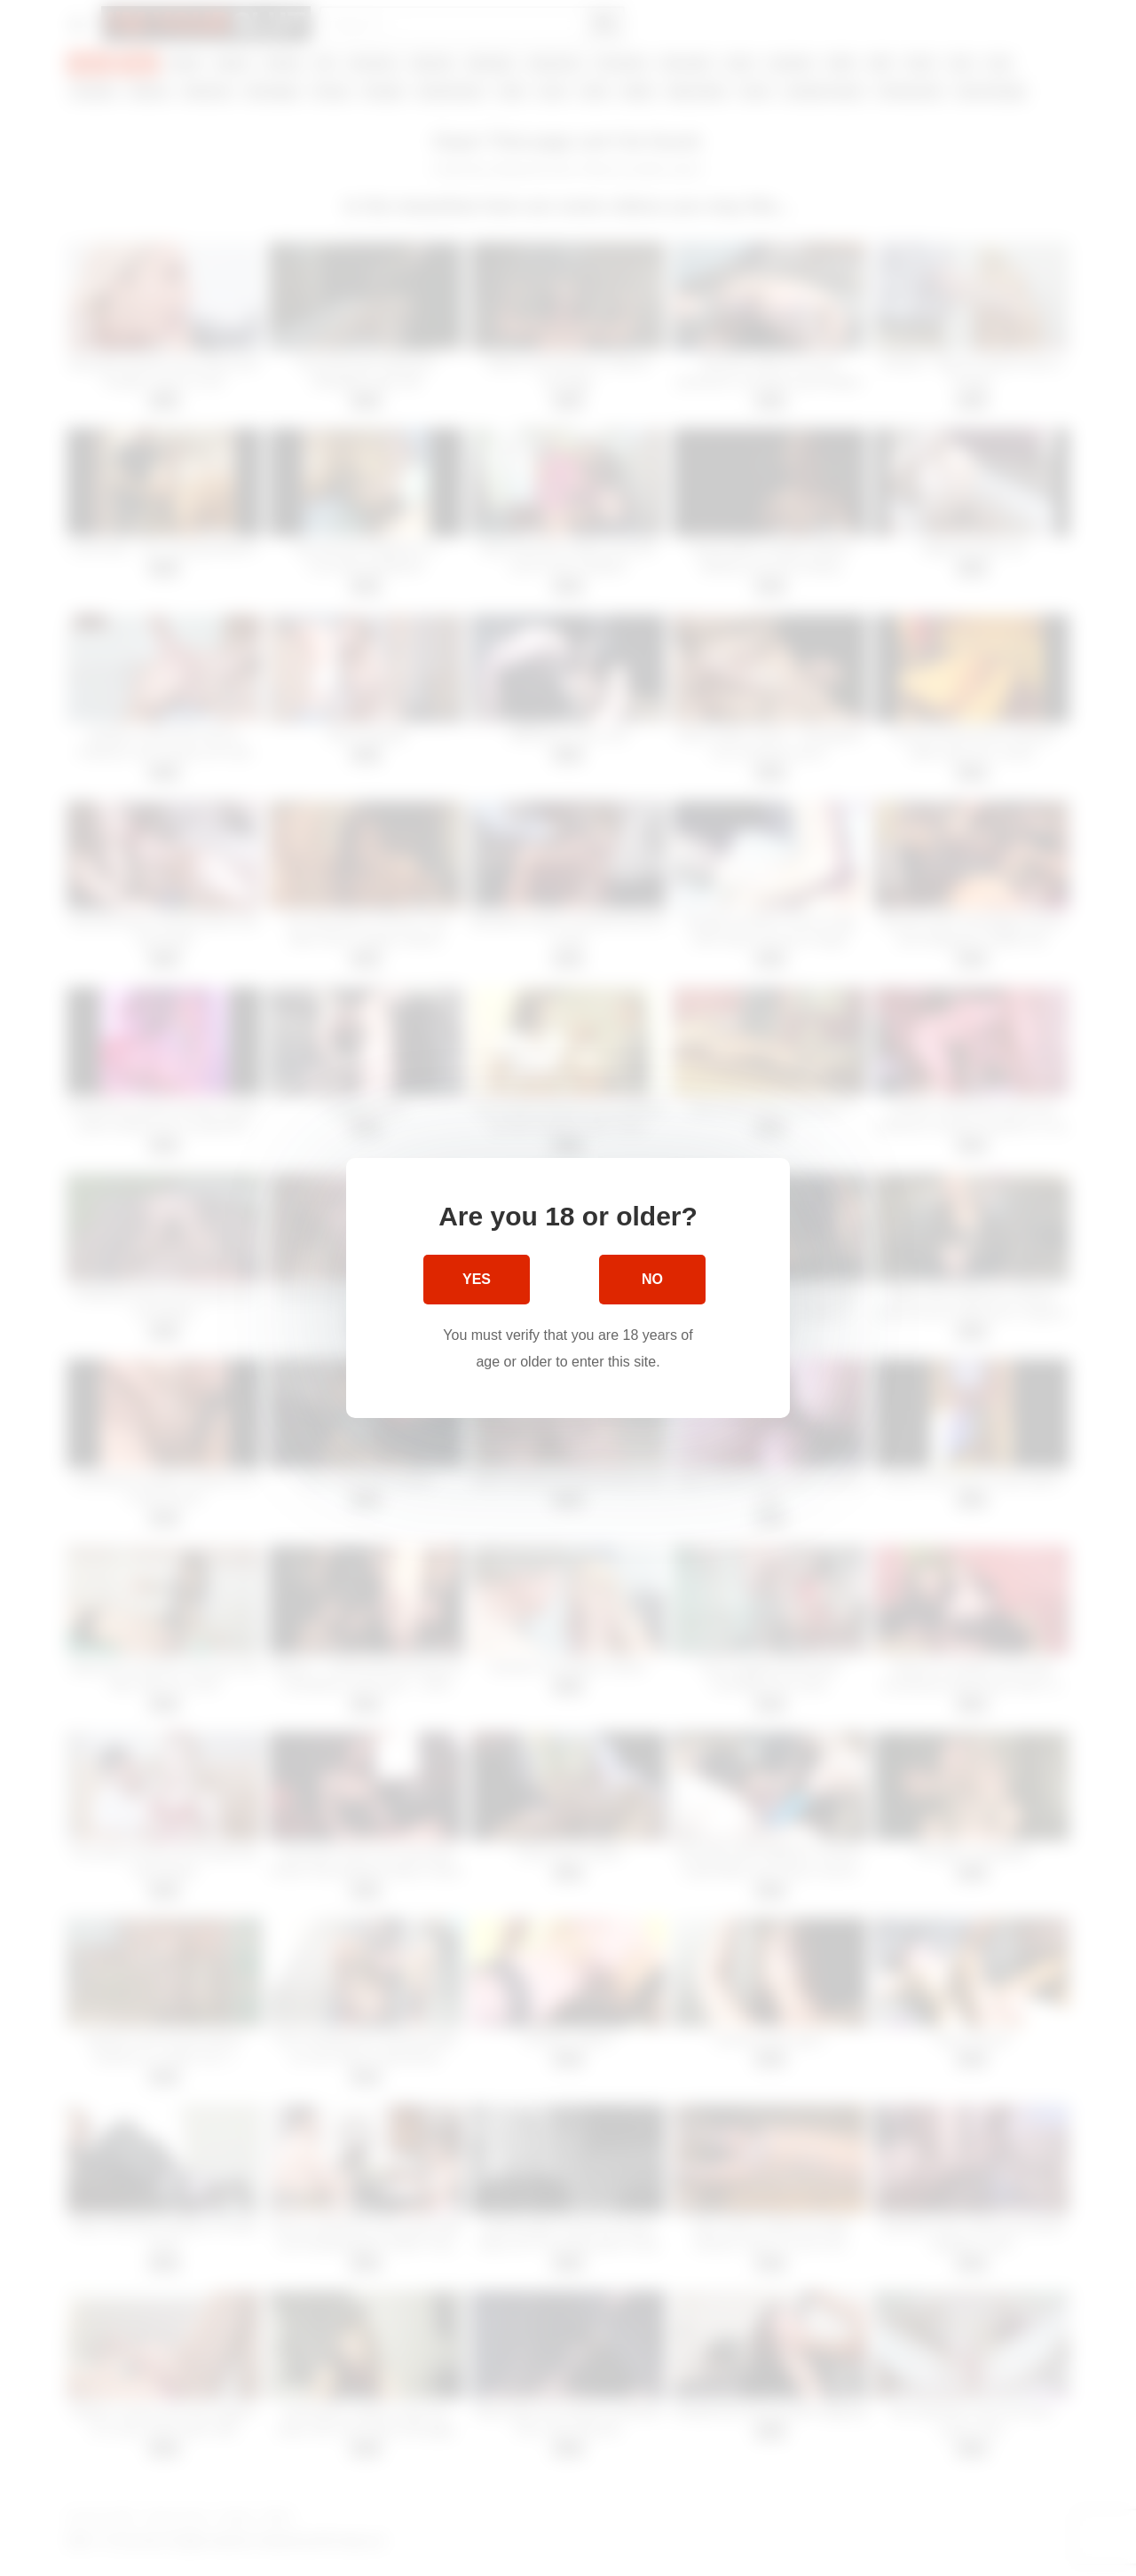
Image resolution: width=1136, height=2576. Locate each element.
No (652, 1279)
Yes (476, 1279)
